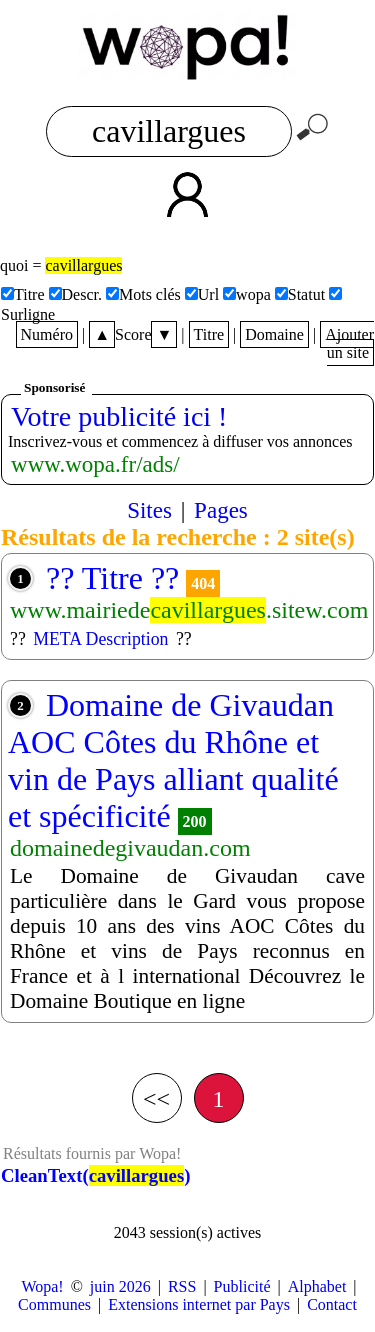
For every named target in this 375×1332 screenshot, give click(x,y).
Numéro (47, 334)
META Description (100, 639)
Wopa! (42, 1286)
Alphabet (317, 1286)
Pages (221, 510)
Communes (54, 1304)
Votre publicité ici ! (119, 416)
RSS (182, 1286)
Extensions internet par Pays (199, 1304)
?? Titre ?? (112, 578)
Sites (149, 510)
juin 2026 (120, 1286)
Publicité (242, 1286)
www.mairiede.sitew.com (189, 610)
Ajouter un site (349, 343)
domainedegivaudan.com (130, 848)
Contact (332, 1304)
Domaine (274, 334)
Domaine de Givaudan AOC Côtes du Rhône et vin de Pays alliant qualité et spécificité (173, 760)
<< (156, 1099)
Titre (209, 334)
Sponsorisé (54, 387)
